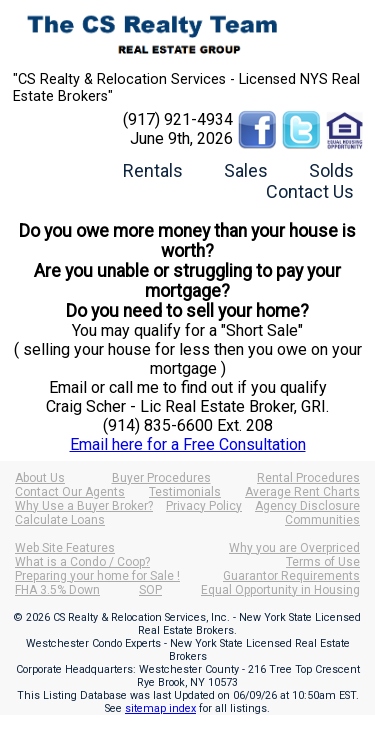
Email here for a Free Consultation (188, 444)
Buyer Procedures (161, 478)
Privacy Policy (204, 506)
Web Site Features (65, 548)
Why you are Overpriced (294, 548)
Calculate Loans (60, 520)
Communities (322, 520)
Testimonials (185, 492)
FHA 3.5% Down (57, 590)
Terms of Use (323, 562)
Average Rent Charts (302, 492)
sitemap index (160, 708)
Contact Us (310, 191)
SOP (150, 590)
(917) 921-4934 (178, 119)
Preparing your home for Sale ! (97, 576)
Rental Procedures (308, 478)
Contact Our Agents (70, 492)
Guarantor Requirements (291, 576)
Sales (246, 170)
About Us (40, 478)
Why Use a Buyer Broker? (84, 506)
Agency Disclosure (307, 506)
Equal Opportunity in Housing (280, 590)
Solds (331, 170)
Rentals (153, 170)
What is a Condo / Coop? (82, 562)
